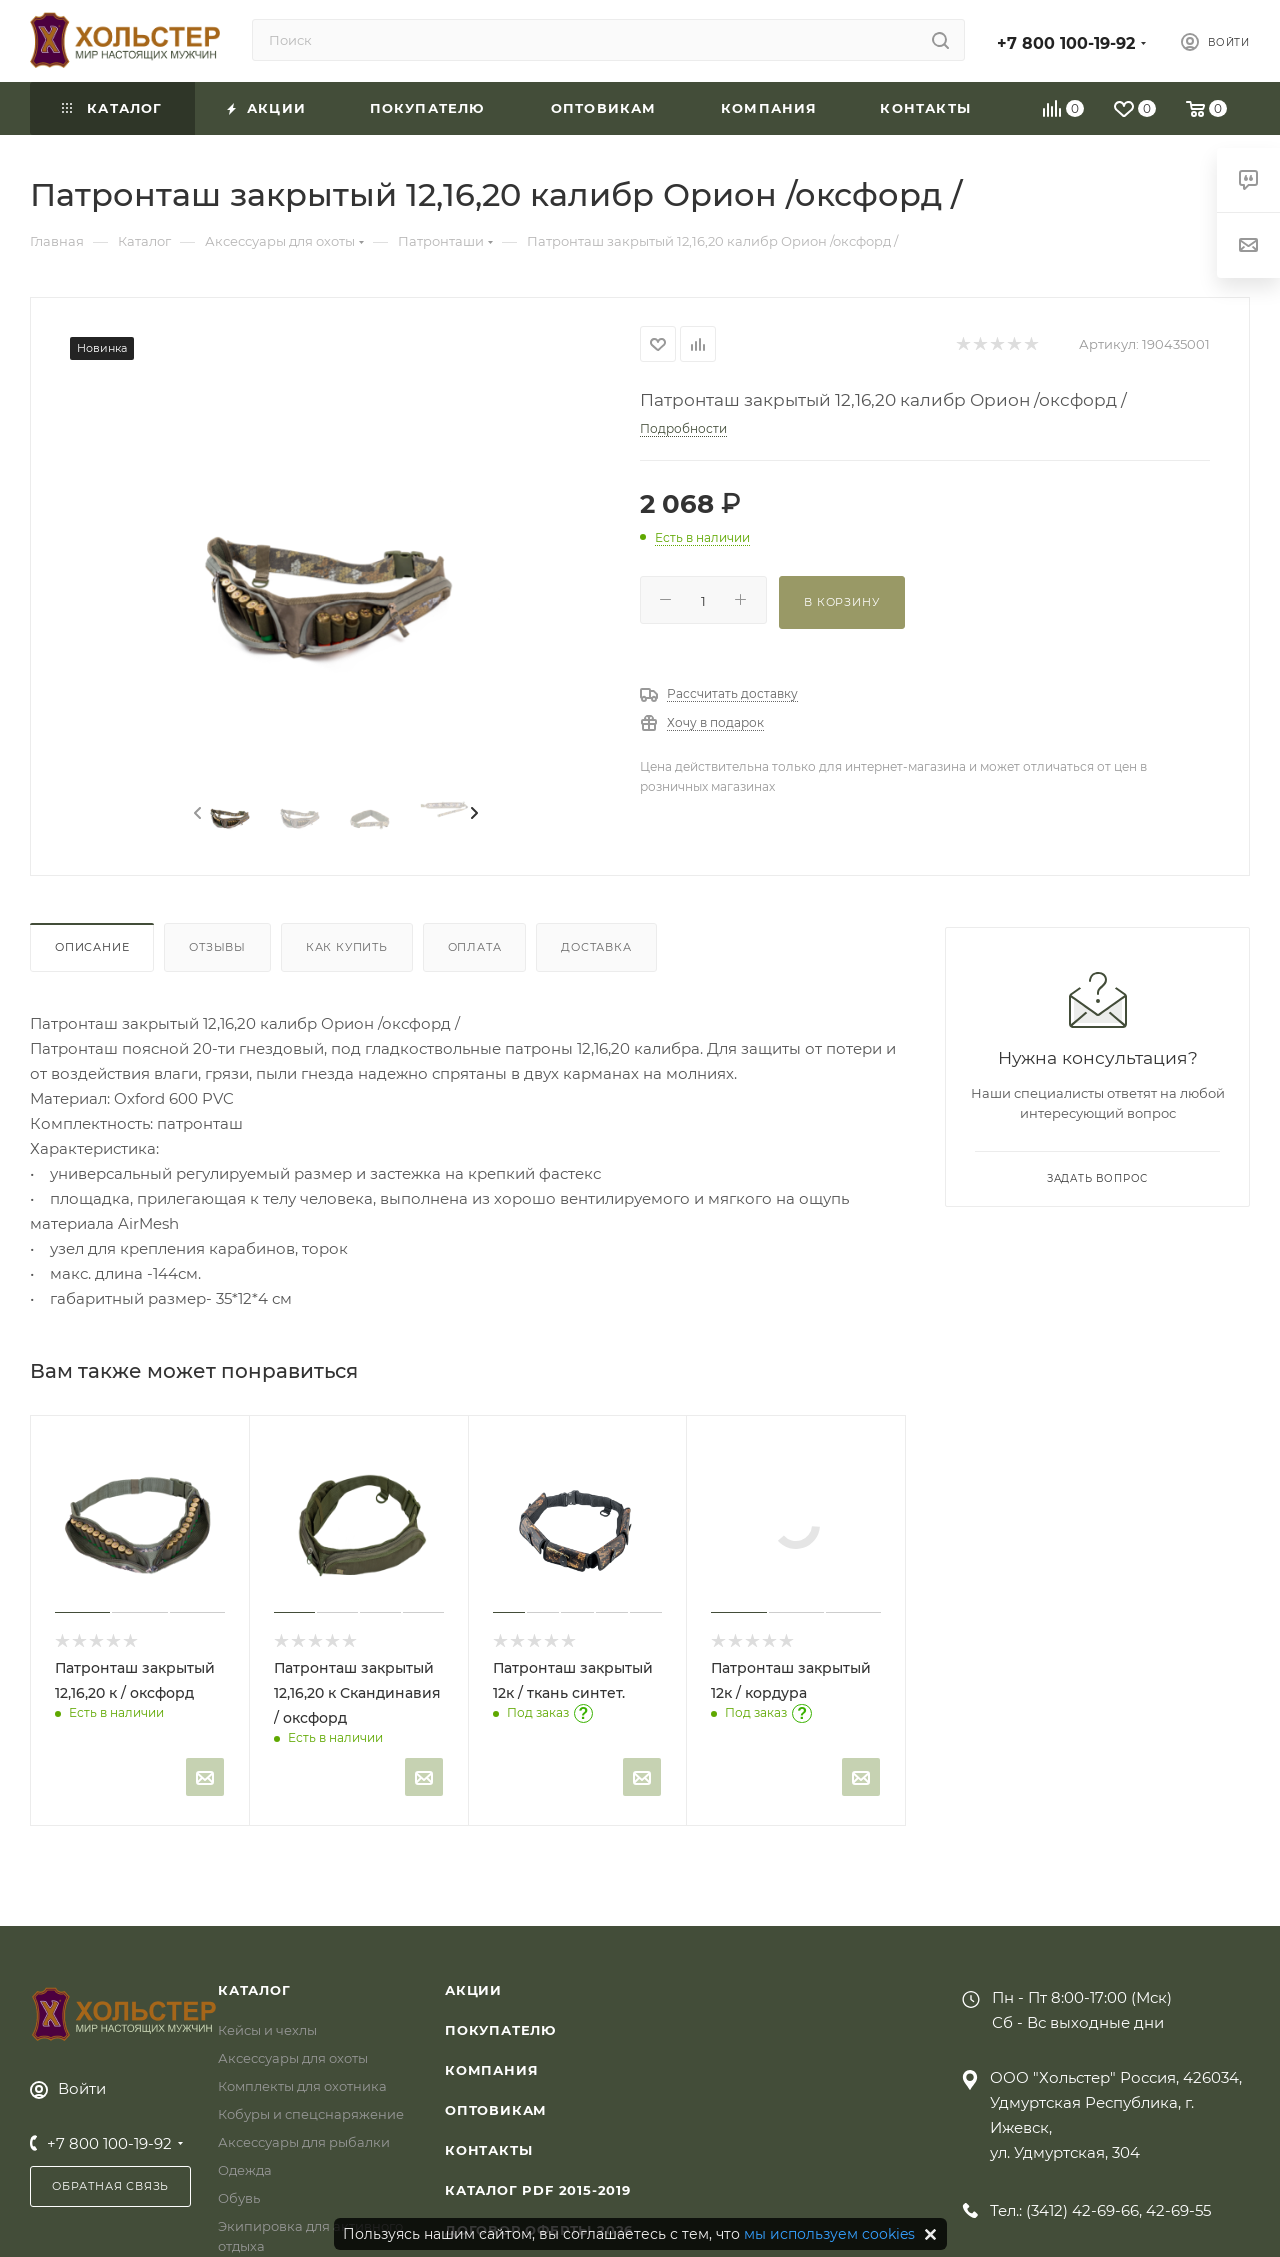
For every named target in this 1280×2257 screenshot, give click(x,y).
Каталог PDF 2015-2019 (538, 2190)
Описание (92, 947)
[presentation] (196, 814)
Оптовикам (496, 2110)
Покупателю (500, 2030)
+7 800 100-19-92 (1066, 43)
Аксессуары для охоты (293, 2058)
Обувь (239, 2198)
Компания (491, 2070)
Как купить (347, 947)
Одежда (245, 2170)
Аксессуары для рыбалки (304, 2142)
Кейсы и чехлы (267, 2030)
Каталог (254, 1990)
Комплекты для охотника (302, 2086)
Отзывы (217, 947)
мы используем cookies (829, 2234)
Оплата (475, 947)
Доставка (596, 947)
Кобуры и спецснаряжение (311, 2114)
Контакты (488, 2150)
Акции (473, 1990)
